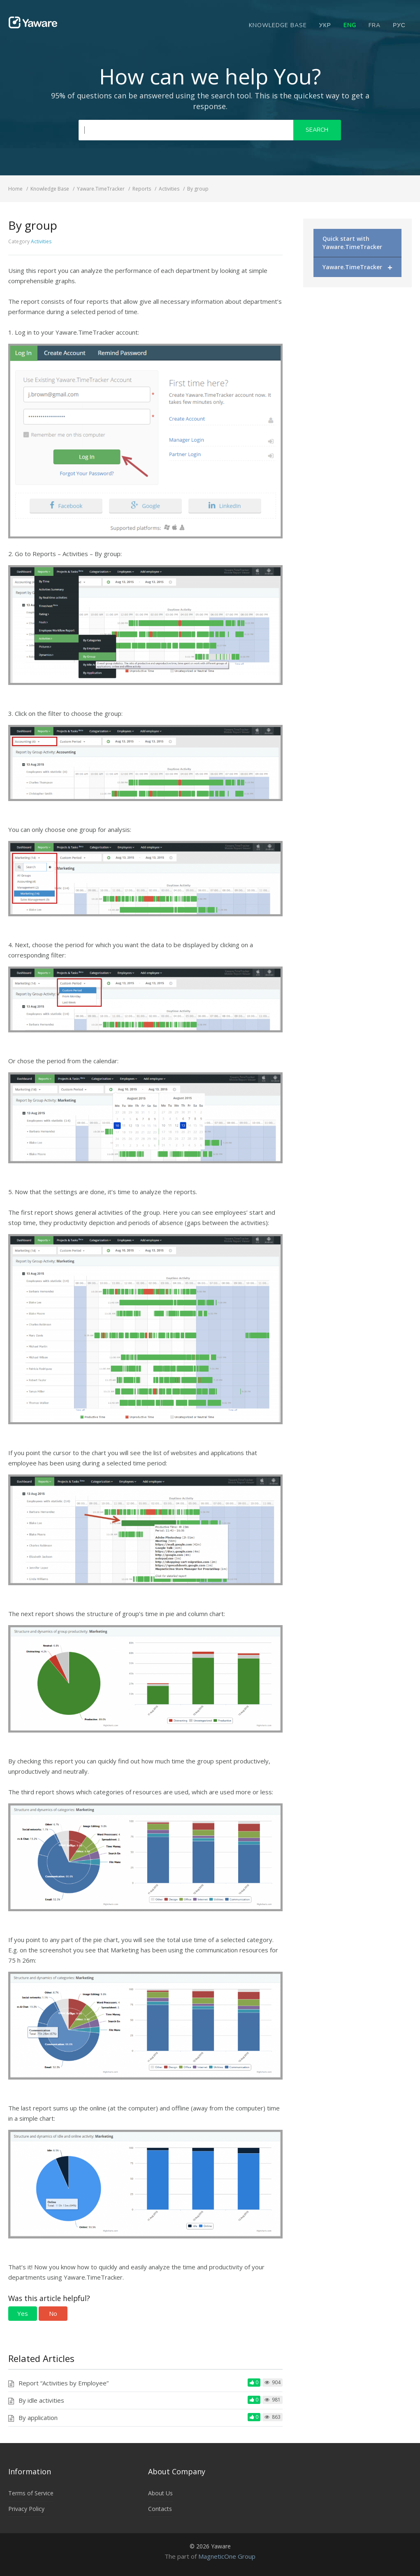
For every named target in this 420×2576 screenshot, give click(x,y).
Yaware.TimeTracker (357, 267)
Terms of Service (30, 2493)
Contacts (160, 2509)
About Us (160, 2493)
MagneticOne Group (226, 2556)
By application (38, 2417)
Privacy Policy (26, 2509)
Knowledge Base (278, 25)
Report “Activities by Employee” (64, 2383)
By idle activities (41, 2400)
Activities (41, 241)
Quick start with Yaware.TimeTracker (352, 243)
